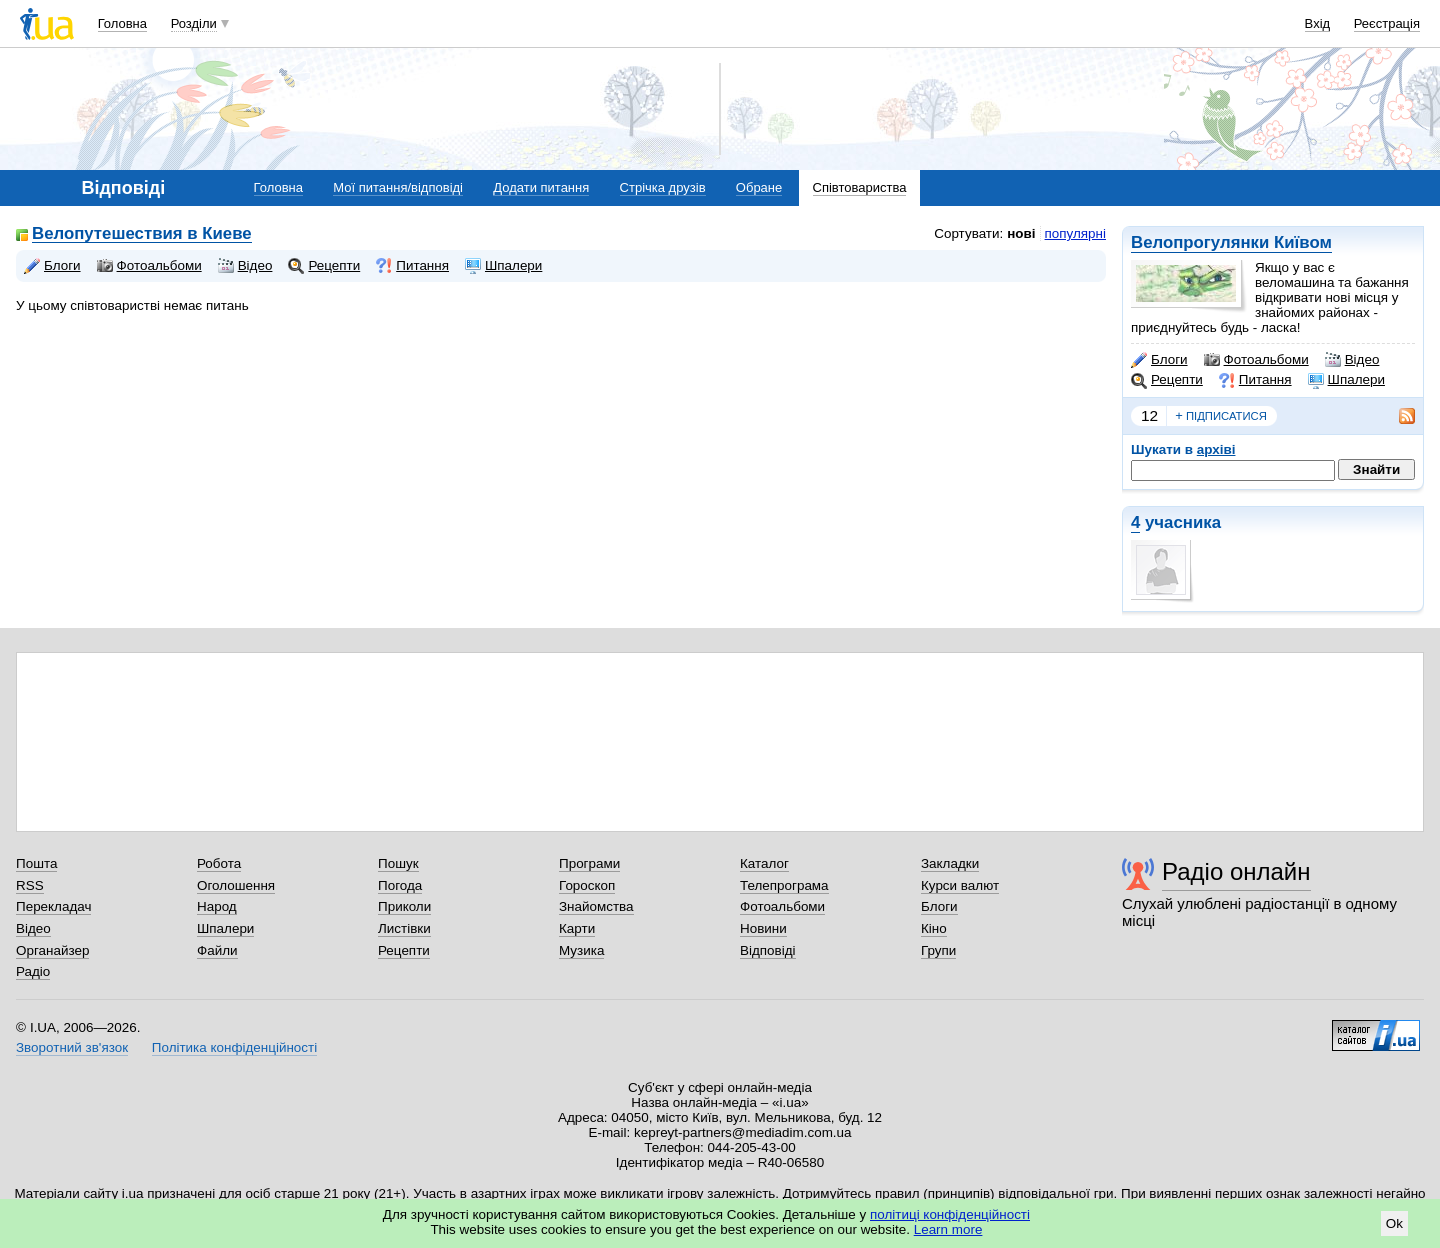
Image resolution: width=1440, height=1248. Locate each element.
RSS (30, 885)
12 (1149, 415)
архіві (1216, 449)
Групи (938, 950)
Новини (763, 928)
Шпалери (1346, 380)
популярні (1075, 233)
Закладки (950, 863)
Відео (1352, 360)
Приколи (404, 906)
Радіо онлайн (1236, 871)
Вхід (1318, 23)
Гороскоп (587, 885)
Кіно (934, 928)
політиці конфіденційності (950, 1214)
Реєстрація (1387, 23)
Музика (581, 950)
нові (1021, 233)
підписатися (1221, 416)
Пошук (398, 863)
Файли (217, 950)
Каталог (764, 863)
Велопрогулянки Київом (1231, 242)
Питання (1255, 380)
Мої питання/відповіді (398, 187)
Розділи (194, 23)
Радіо (33, 971)
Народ (217, 906)
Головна (122, 23)
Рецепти (1167, 380)
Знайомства (596, 906)
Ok (1394, 1223)
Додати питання (541, 187)
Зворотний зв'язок (72, 1047)
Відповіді (768, 950)
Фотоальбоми (1256, 360)
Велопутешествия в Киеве (142, 234)
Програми (589, 863)
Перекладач (53, 906)
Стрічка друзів (663, 187)
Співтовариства (860, 187)
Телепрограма (784, 885)
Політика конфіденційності (234, 1047)
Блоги (1159, 360)
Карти (577, 928)
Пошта (36, 863)
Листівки (404, 928)
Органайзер (52, 950)
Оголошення (236, 885)
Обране (759, 187)
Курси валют (960, 885)
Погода (400, 885)
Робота (219, 863)
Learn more (948, 1229)
